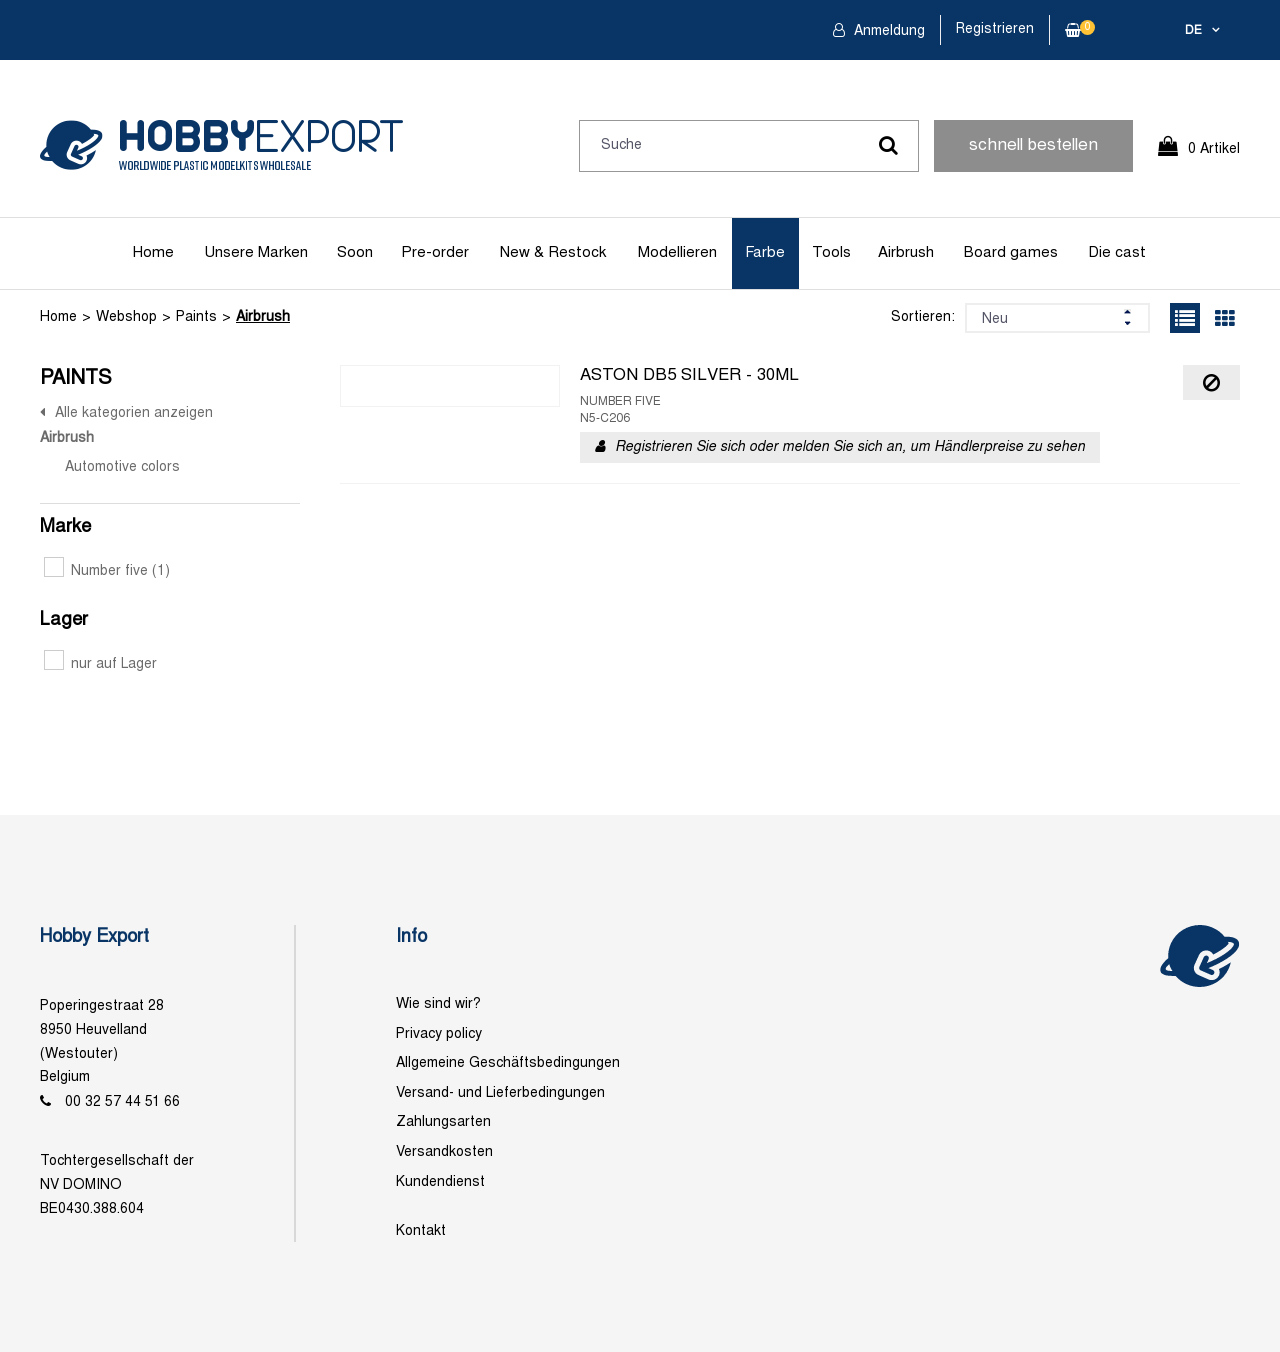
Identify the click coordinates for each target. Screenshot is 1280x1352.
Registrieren (995, 29)
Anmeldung (887, 31)
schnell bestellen (1033, 146)
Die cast (1117, 253)
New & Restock (553, 253)
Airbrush (906, 253)
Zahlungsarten (443, 1122)
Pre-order (435, 253)
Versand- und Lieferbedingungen (500, 1093)
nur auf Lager (100, 664)
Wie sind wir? (438, 1004)
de (1193, 31)
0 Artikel (1214, 149)
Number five (107, 571)
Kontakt (421, 1231)
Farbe (765, 253)
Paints (196, 317)
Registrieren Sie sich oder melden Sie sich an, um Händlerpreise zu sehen (850, 447)
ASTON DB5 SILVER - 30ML (689, 376)
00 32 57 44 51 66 (122, 1102)
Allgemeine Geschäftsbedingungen (508, 1063)
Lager (64, 620)
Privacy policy (439, 1034)
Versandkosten (444, 1152)
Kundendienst (440, 1182)
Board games (1011, 253)
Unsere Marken (256, 253)
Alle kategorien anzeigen (134, 413)
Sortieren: (923, 317)
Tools (831, 253)
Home (153, 253)
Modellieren (677, 253)
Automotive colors (122, 467)
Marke (65, 527)
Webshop (126, 317)
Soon (355, 253)
